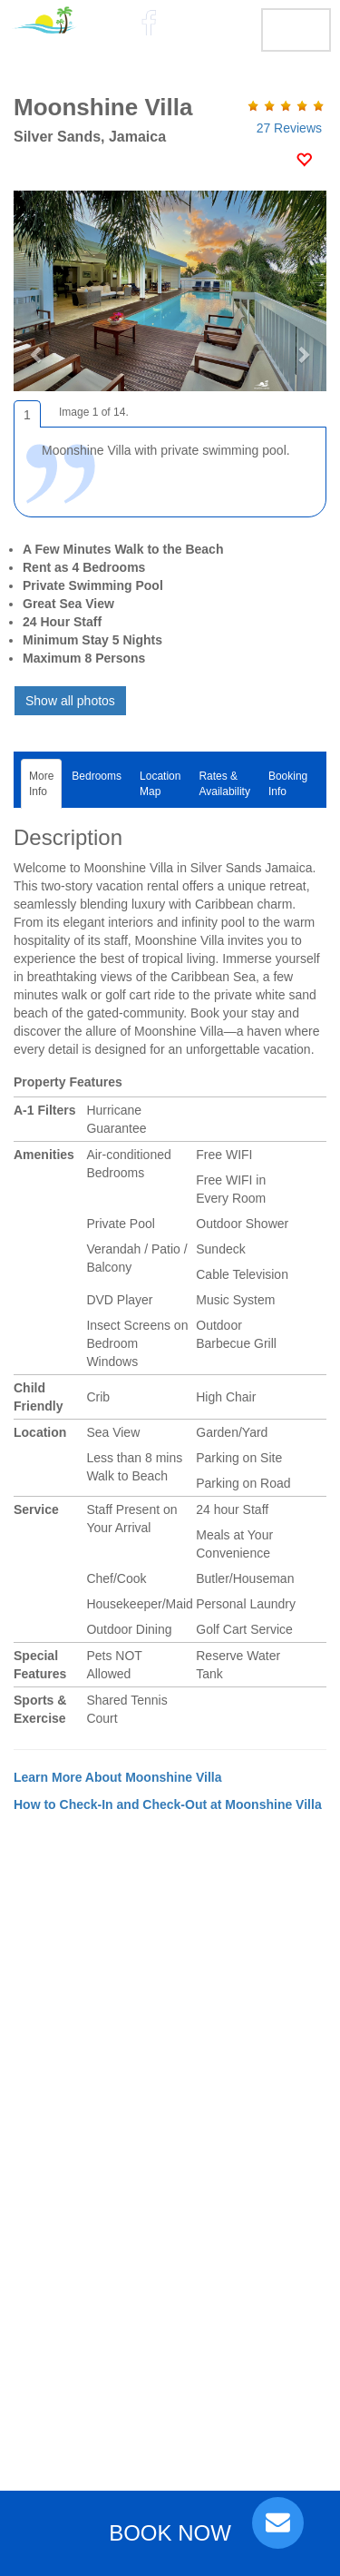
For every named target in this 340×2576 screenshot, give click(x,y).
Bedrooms (96, 784)
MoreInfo (41, 784)
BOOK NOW (170, 2533)
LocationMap (160, 784)
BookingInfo (287, 784)
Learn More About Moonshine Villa (117, 1777)
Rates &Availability (224, 784)
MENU (296, 29)
